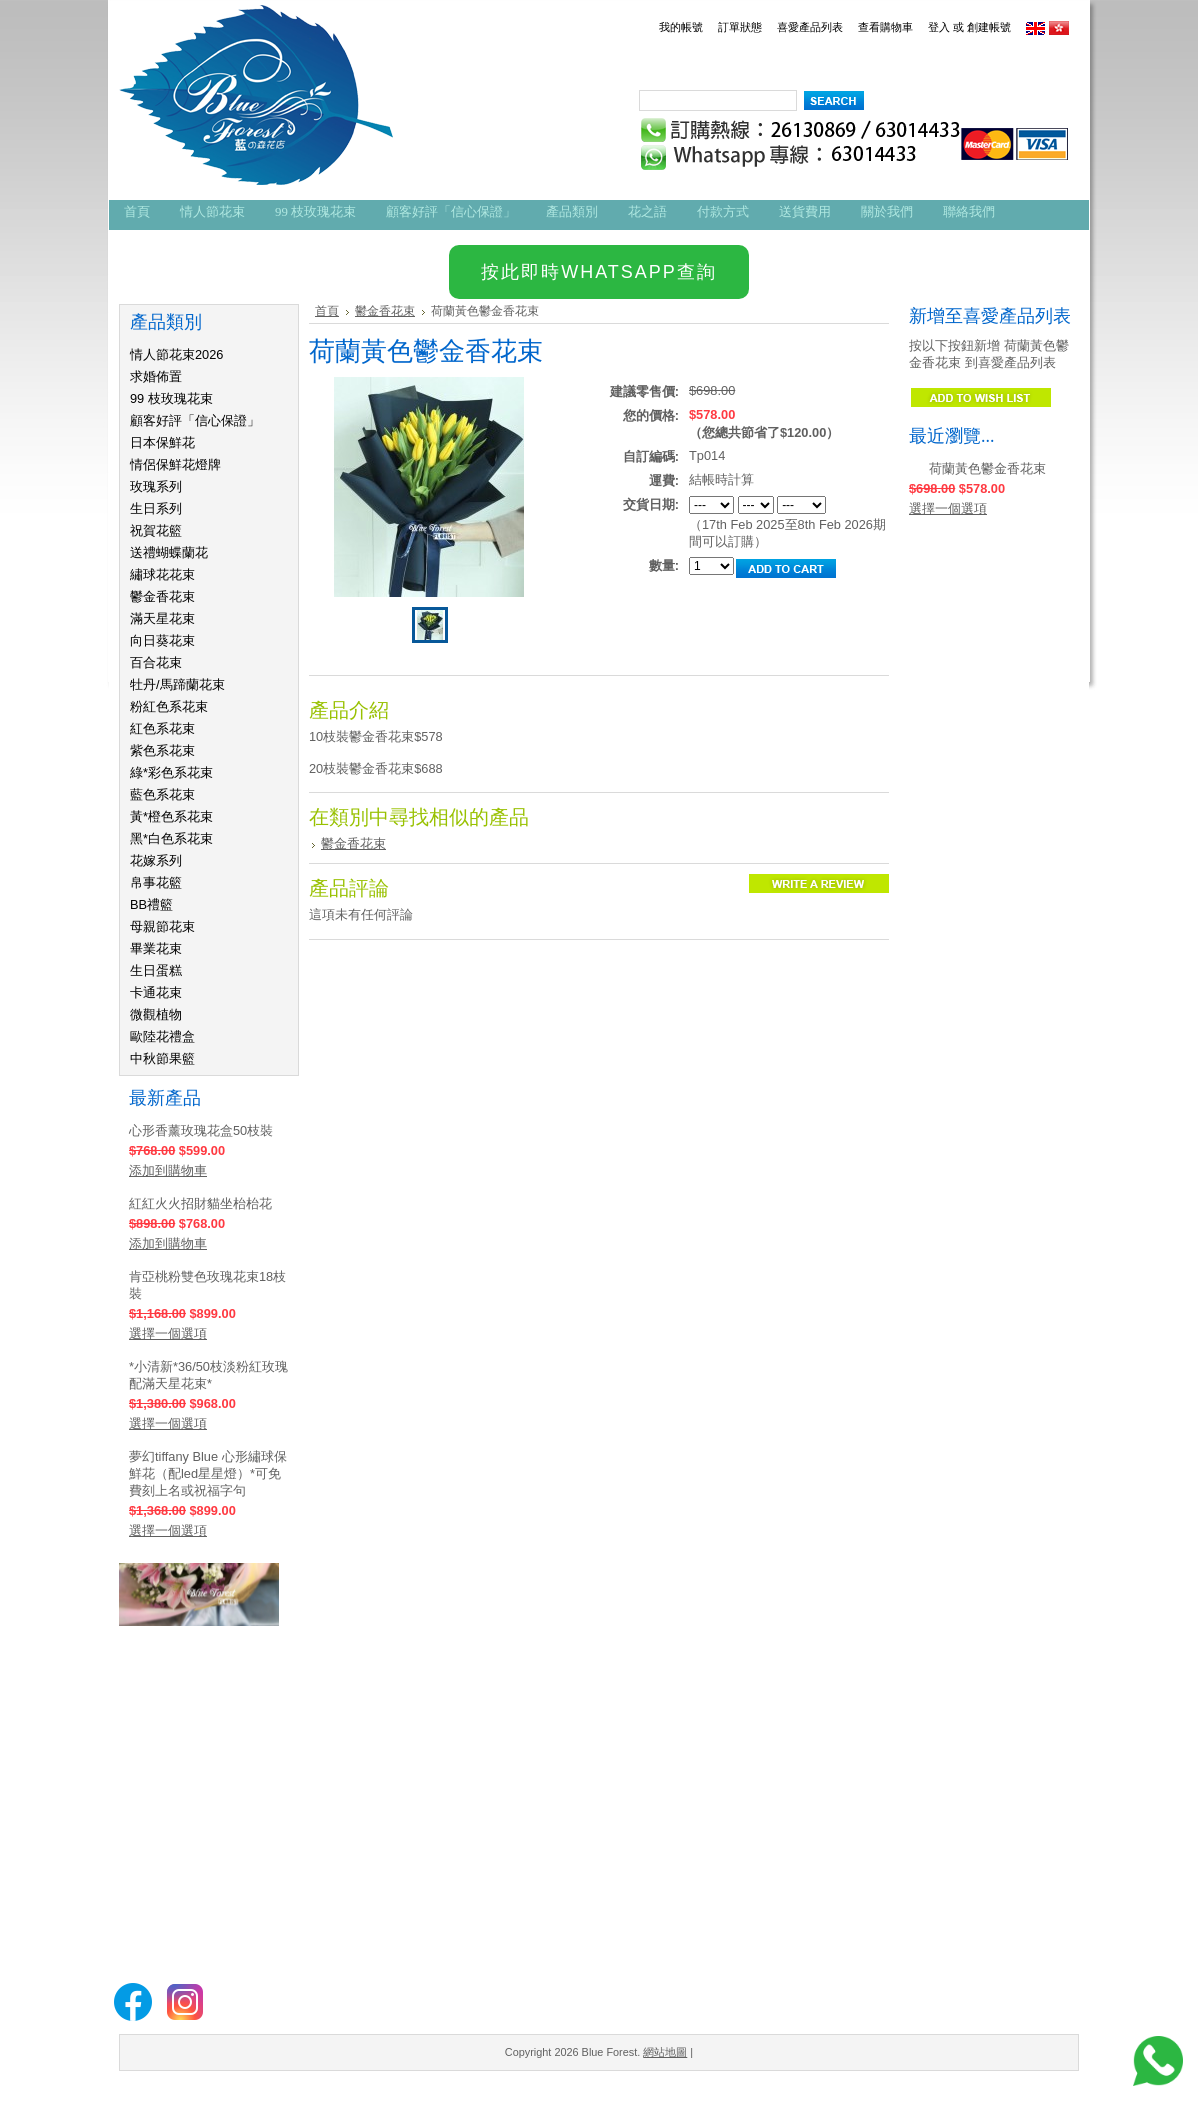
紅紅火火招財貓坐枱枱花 (200, 1203)
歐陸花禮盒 (162, 1036)
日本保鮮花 (162, 442)
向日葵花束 (162, 640)
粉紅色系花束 (169, 706)
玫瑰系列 (156, 486)
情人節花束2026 (176, 354)
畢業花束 (156, 948)
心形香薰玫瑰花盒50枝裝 (201, 1130)
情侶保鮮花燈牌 (175, 464)
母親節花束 (162, 926)
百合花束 (156, 662)
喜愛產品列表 (810, 27)
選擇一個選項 (168, 1333)
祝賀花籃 (156, 530)
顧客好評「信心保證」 (195, 420)
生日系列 (156, 508)
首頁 (327, 311)
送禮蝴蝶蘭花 (169, 552)
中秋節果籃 (162, 1058)
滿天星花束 (162, 618)
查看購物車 (885, 27)
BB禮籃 (151, 904)
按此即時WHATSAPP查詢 (599, 272)
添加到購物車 (168, 1170)
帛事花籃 (156, 882)
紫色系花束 (162, 750)
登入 (939, 27)
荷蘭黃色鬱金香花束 (987, 468)
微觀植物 (156, 1014)
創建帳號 (989, 27)
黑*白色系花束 (171, 838)
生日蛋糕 (156, 970)
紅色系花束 (162, 728)
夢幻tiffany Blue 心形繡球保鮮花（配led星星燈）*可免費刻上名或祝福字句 (208, 1473)
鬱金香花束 (162, 596)
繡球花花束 (162, 574)
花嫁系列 (156, 860)
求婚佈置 (156, 376)
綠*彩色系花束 (171, 772)
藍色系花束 (162, 794)
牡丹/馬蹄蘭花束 (177, 684)
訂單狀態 (740, 27)
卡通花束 (156, 992)
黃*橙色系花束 (171, 816)
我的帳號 (681, 27)
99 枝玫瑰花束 (171, 398)
